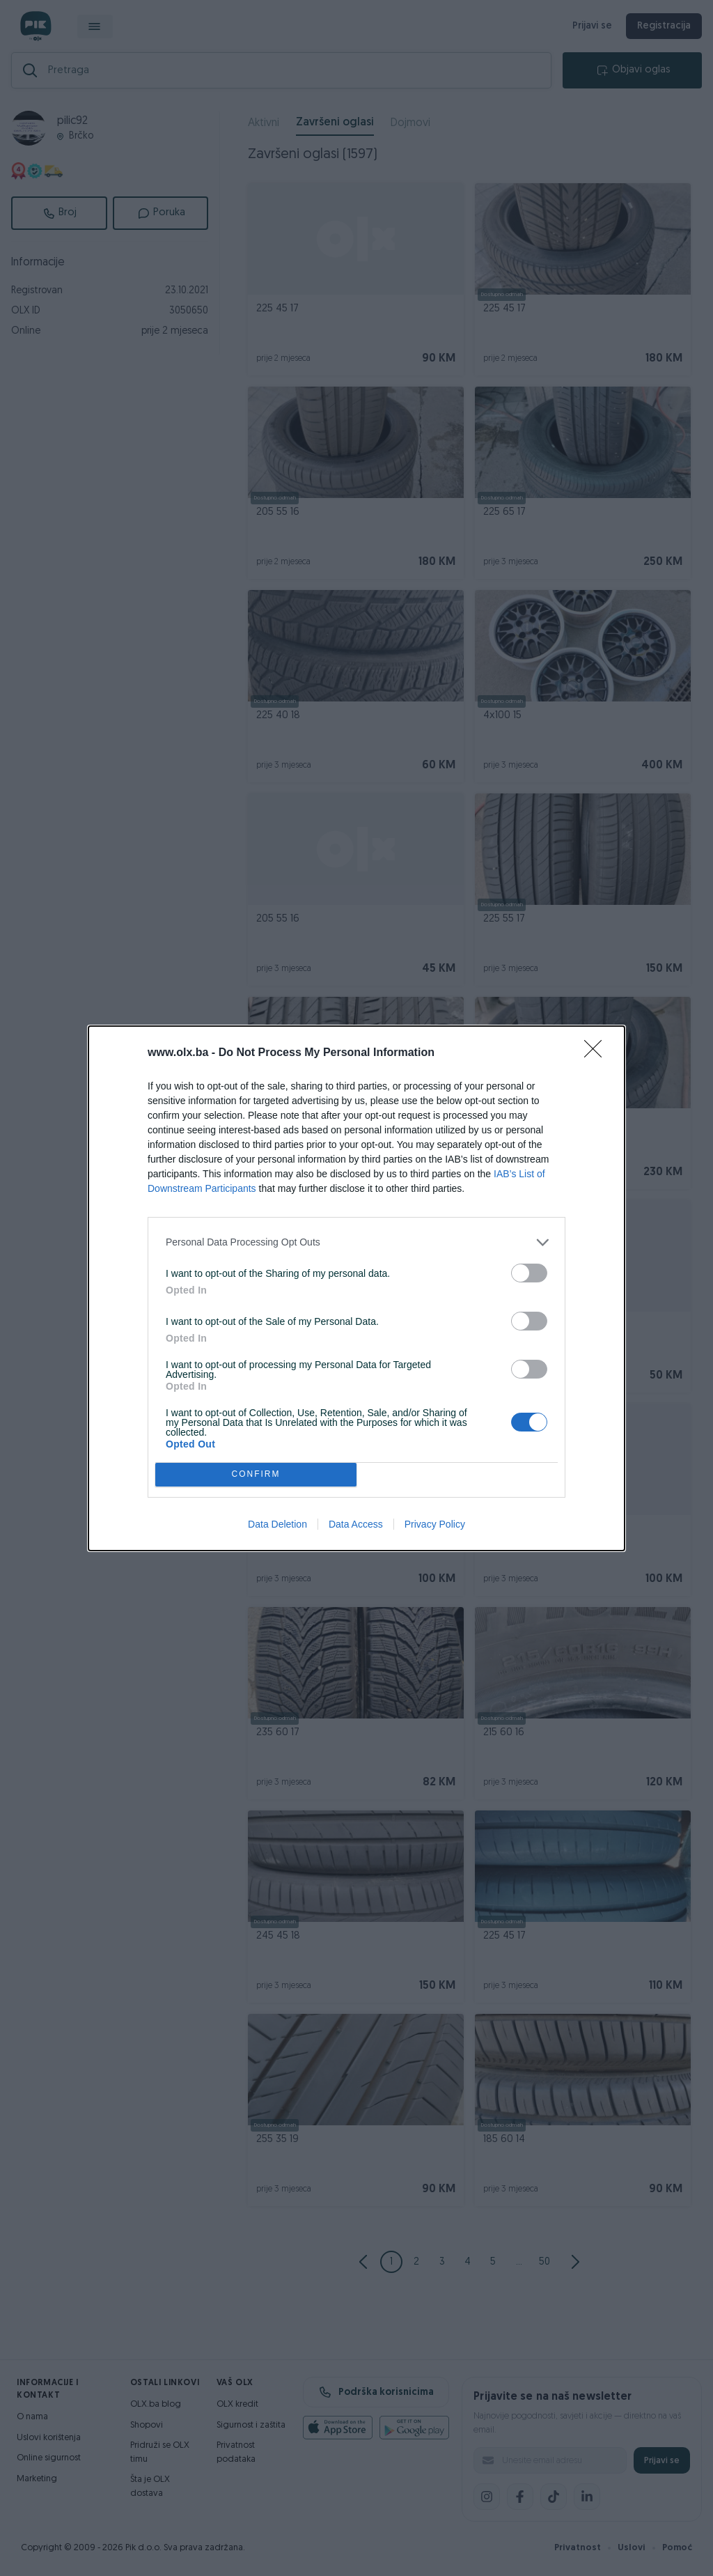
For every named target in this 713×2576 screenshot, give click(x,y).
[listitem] (356, 1242)
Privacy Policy (435, 1524)
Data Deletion (277, 1524)
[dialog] (356, 1288)
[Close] (597, 1053)
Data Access (356, 1524)
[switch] (529, 1273)
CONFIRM (256, 1474)
